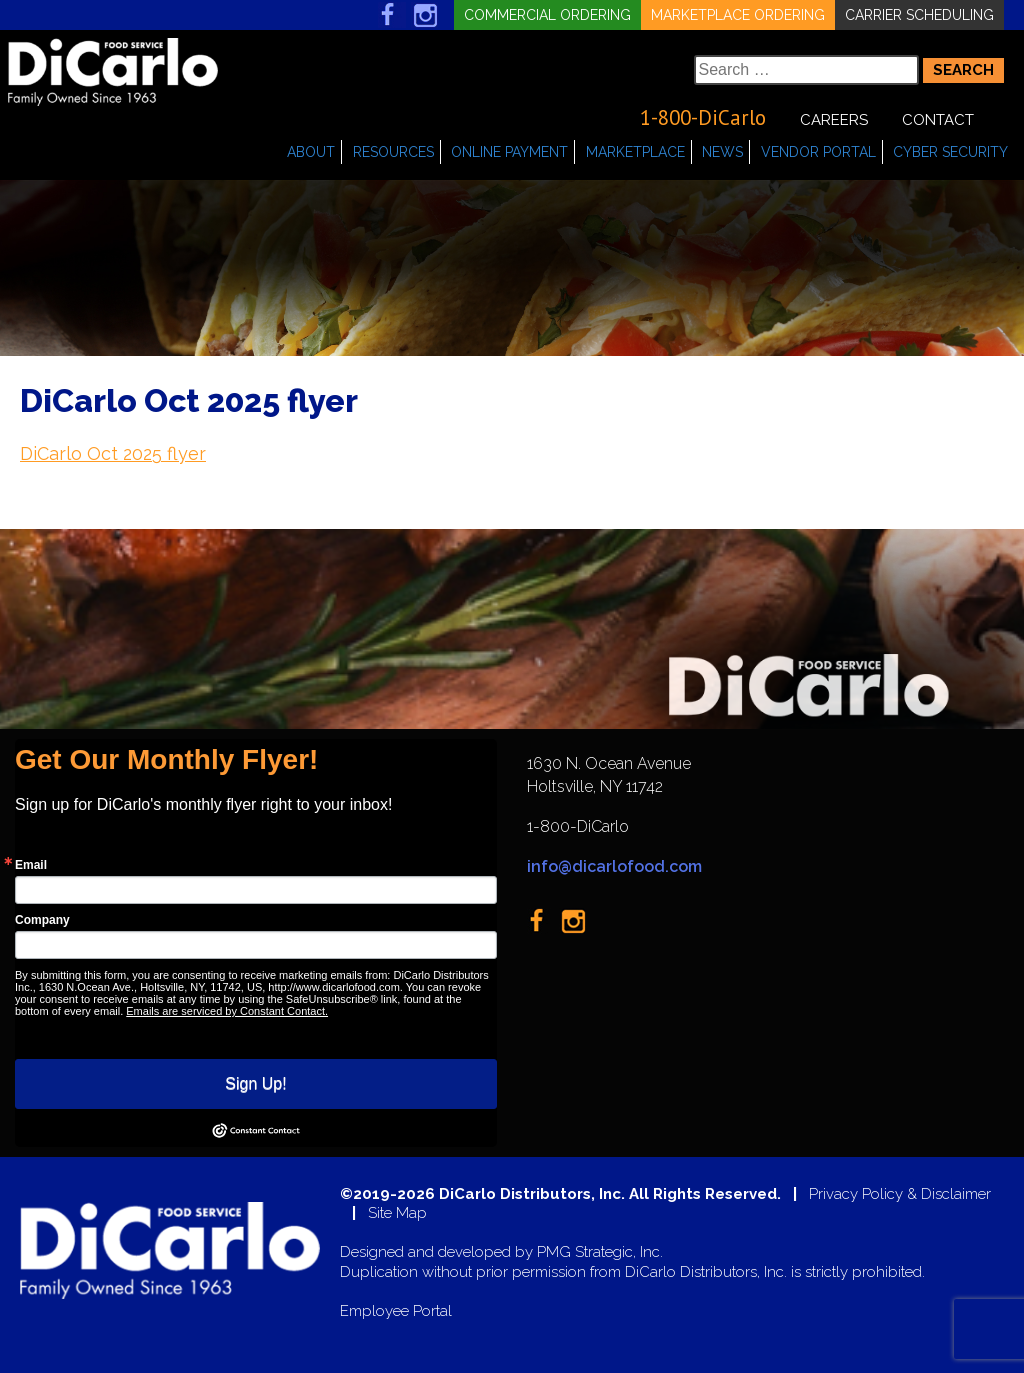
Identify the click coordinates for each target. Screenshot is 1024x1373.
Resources (393, 152)
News (722, 152)
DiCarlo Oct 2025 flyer (113, 453)
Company (42, 920)
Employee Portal (396, 1311)
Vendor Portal (818, 152)
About (311, 152)
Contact (938, 120)
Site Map (397, 1213)
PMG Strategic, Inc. (600, 1252)
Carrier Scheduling (919, 15)
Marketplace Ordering (738, 15)
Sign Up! (255, 1083)
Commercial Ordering (547, 15)
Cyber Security (950, 152)
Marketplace (635, 152)
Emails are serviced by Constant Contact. (227, 1011)
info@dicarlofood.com (614, 866)
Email (31, 865)
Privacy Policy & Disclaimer (900, 1194)
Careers (834, 120)
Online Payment (509, 152)
